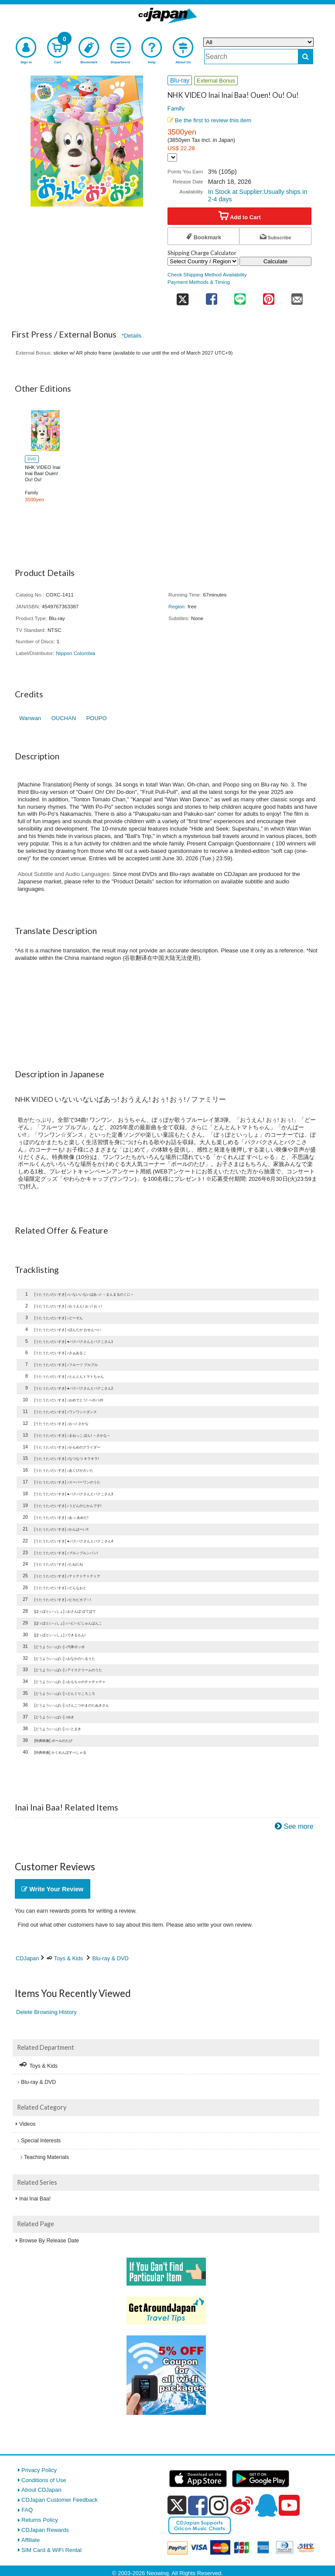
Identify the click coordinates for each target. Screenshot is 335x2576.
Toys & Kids (68, 1958)
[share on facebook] (211, 296)
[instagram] (219, 2505)
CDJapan (27, 1958)
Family (176, 108)
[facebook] (198, 2505)
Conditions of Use (43, 2480)
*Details (131, 335)
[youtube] (289, 2506)
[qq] (266, 2505)
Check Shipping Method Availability (207, 274)
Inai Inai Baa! (35, 2199)
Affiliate (30, 2540)
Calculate (275, 261)
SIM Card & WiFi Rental (51, 2550)
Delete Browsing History (46, 2012)
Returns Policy (39, 2520)
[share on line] (240, 296)
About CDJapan (41, 2489)
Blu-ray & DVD (110, 1958)
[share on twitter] (182, 296)
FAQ (27, 2510)
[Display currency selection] (172, 157)
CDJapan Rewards (45, 2530)
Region (176, 606)
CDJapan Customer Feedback (59, 2500)
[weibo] (241, 2505)
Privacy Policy (39, 2470)
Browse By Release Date (49, 2241)
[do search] (305, 56)
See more (299, 1826)
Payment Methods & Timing (199, 282)
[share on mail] (297, 296)
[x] (177, 2505)
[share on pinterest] (268, 296)
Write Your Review (52, 1889)
